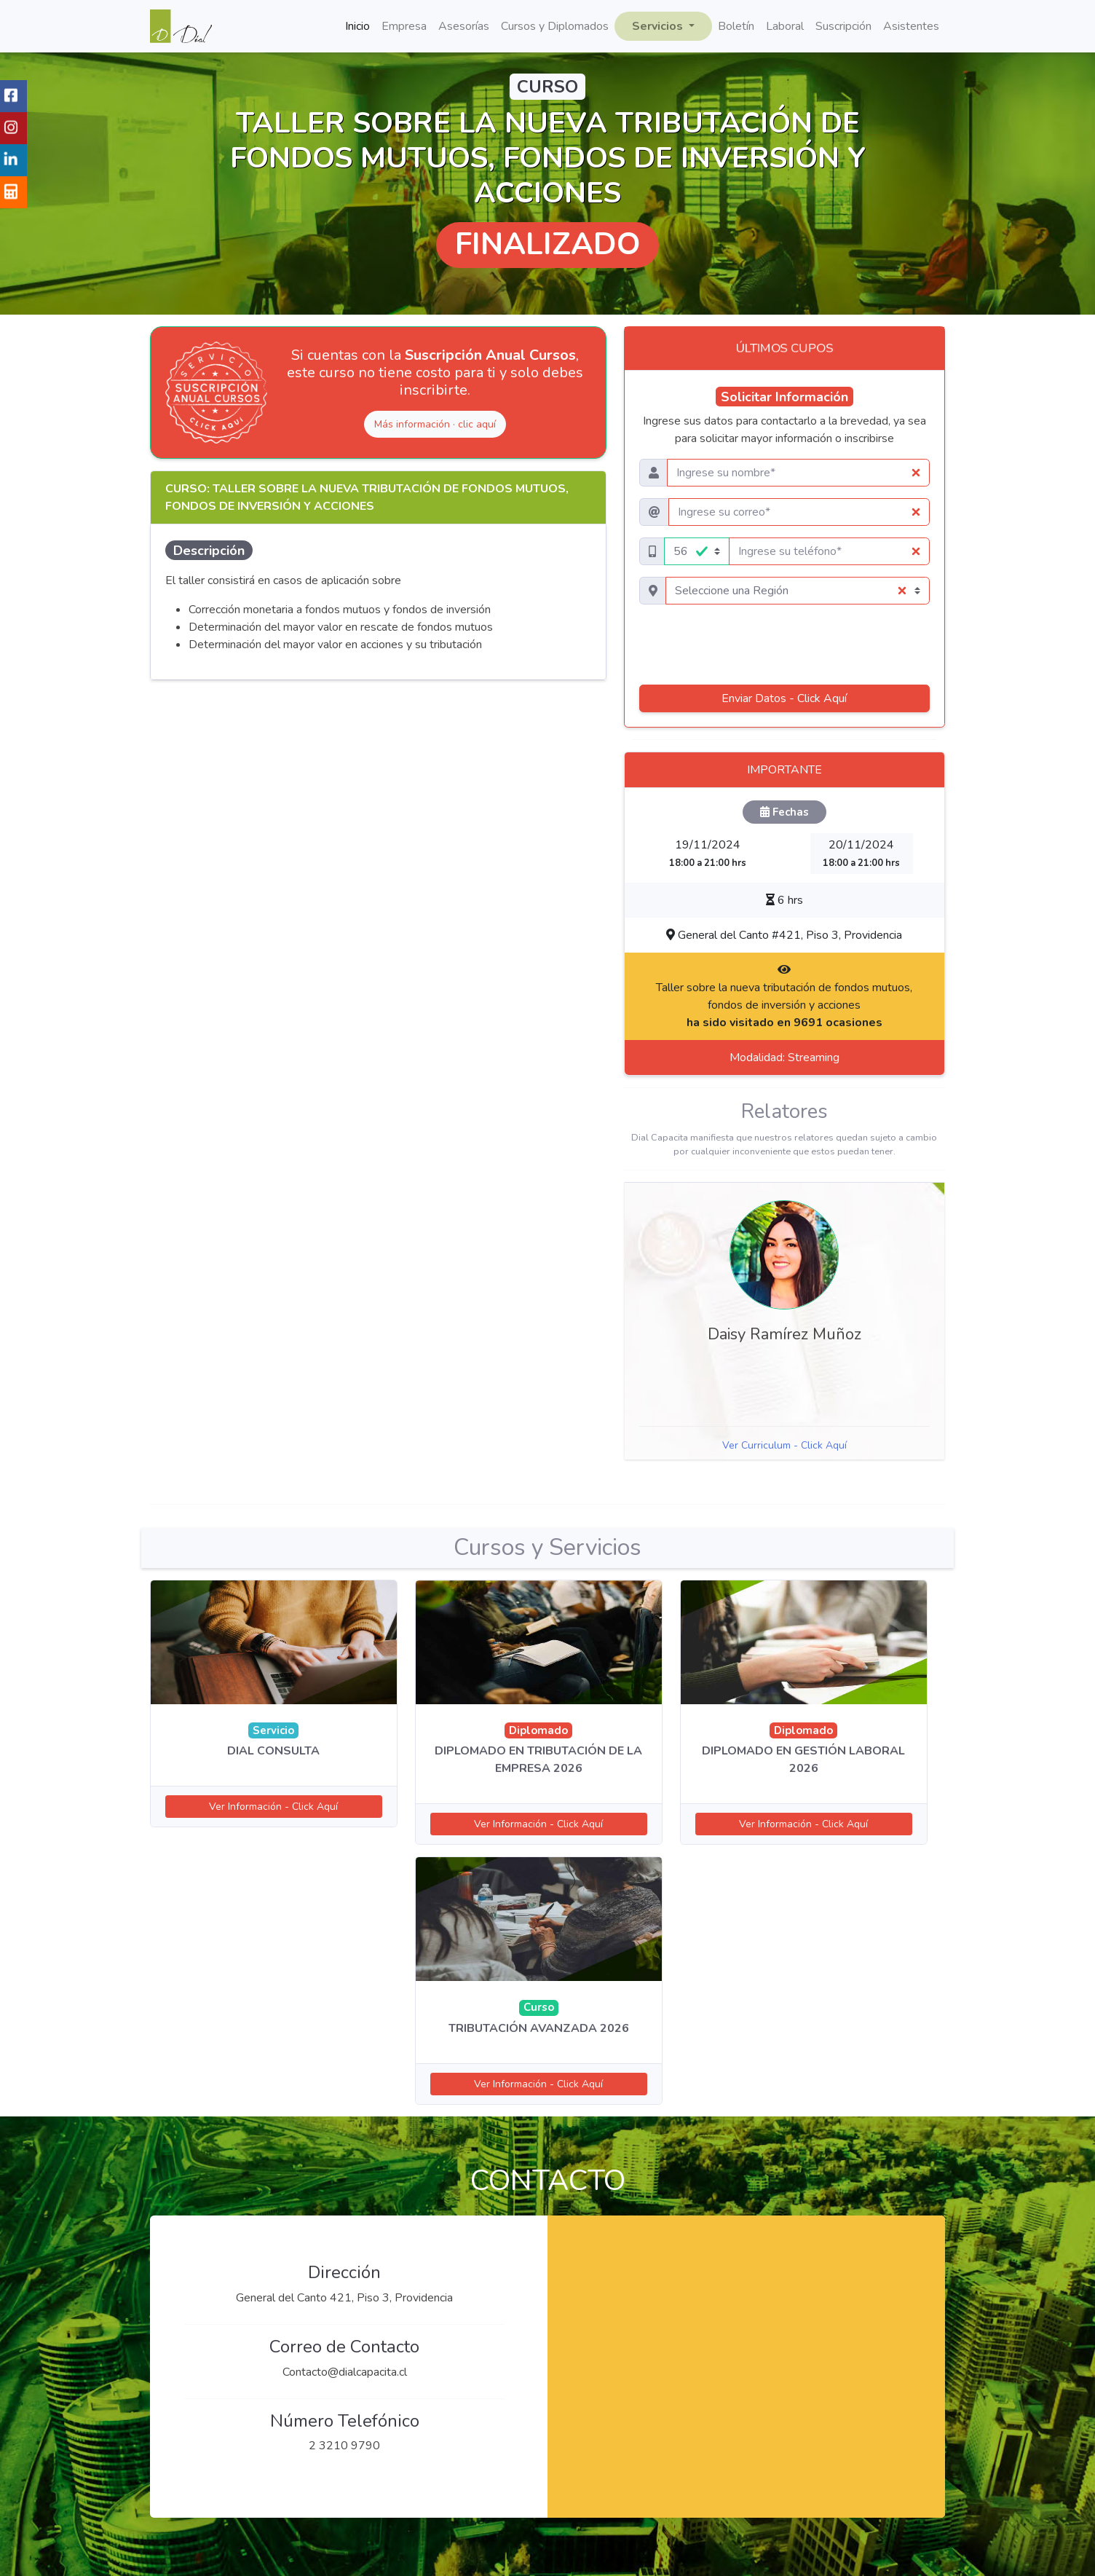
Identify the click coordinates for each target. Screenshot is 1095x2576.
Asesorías (463, 26)
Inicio (357, 26)
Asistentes (911, 26)
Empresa (404, 26)
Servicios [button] (659, 26)
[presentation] (784, 644)
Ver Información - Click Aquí (273, 1806)
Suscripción (843, 26)
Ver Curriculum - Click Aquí (784, 1445)
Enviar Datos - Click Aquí (784, 698)
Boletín (736, 26)
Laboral (785, 26)
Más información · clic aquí (435, 424)
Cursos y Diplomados (555, 26)
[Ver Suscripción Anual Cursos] (216, 393)
